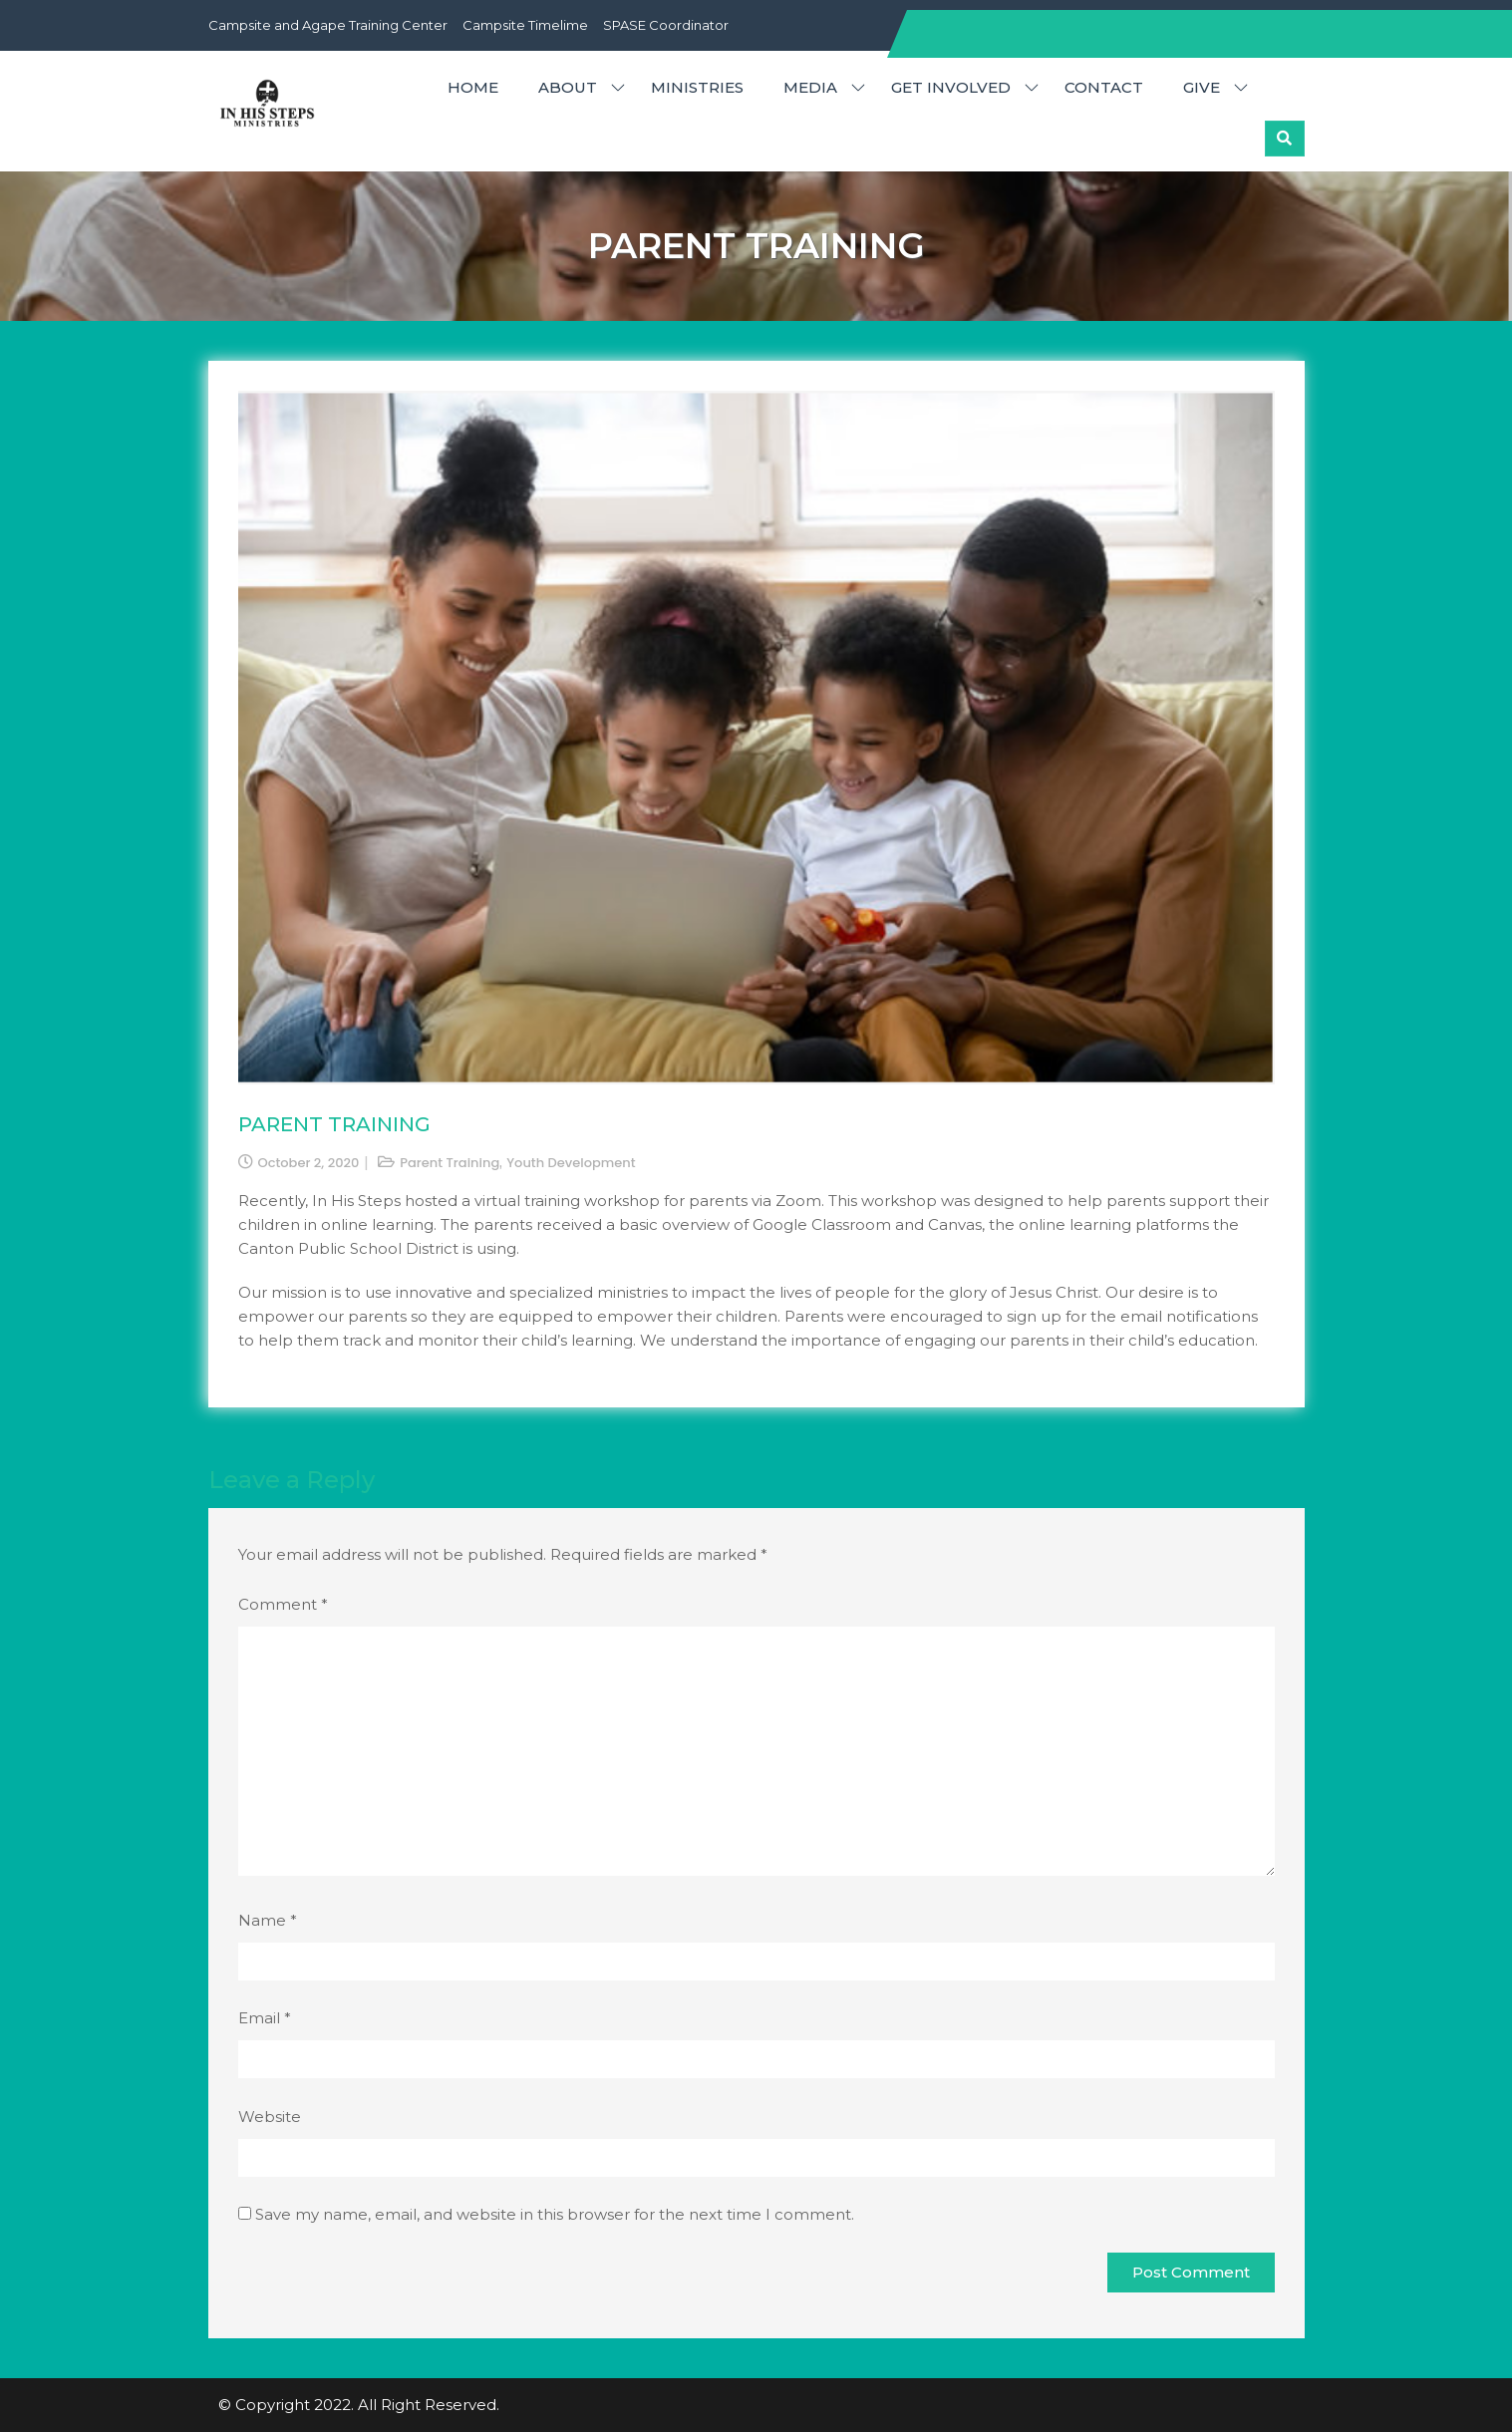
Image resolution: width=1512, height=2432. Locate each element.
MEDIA (810, 87)
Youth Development (570, 1162)
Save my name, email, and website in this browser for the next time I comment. (554, 2214)
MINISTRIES (697, 87)
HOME (473, 87)
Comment (283, 1604)
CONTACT (1103, 87)
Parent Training (449, 1162)
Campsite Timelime (525, 25)
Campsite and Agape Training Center (328, 25)
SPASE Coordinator (666, 25)
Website (269, 2116)
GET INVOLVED (951, 87)
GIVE (1201, 87)
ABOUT (567, 87)
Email (264, 2017)
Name (267, 1920)
